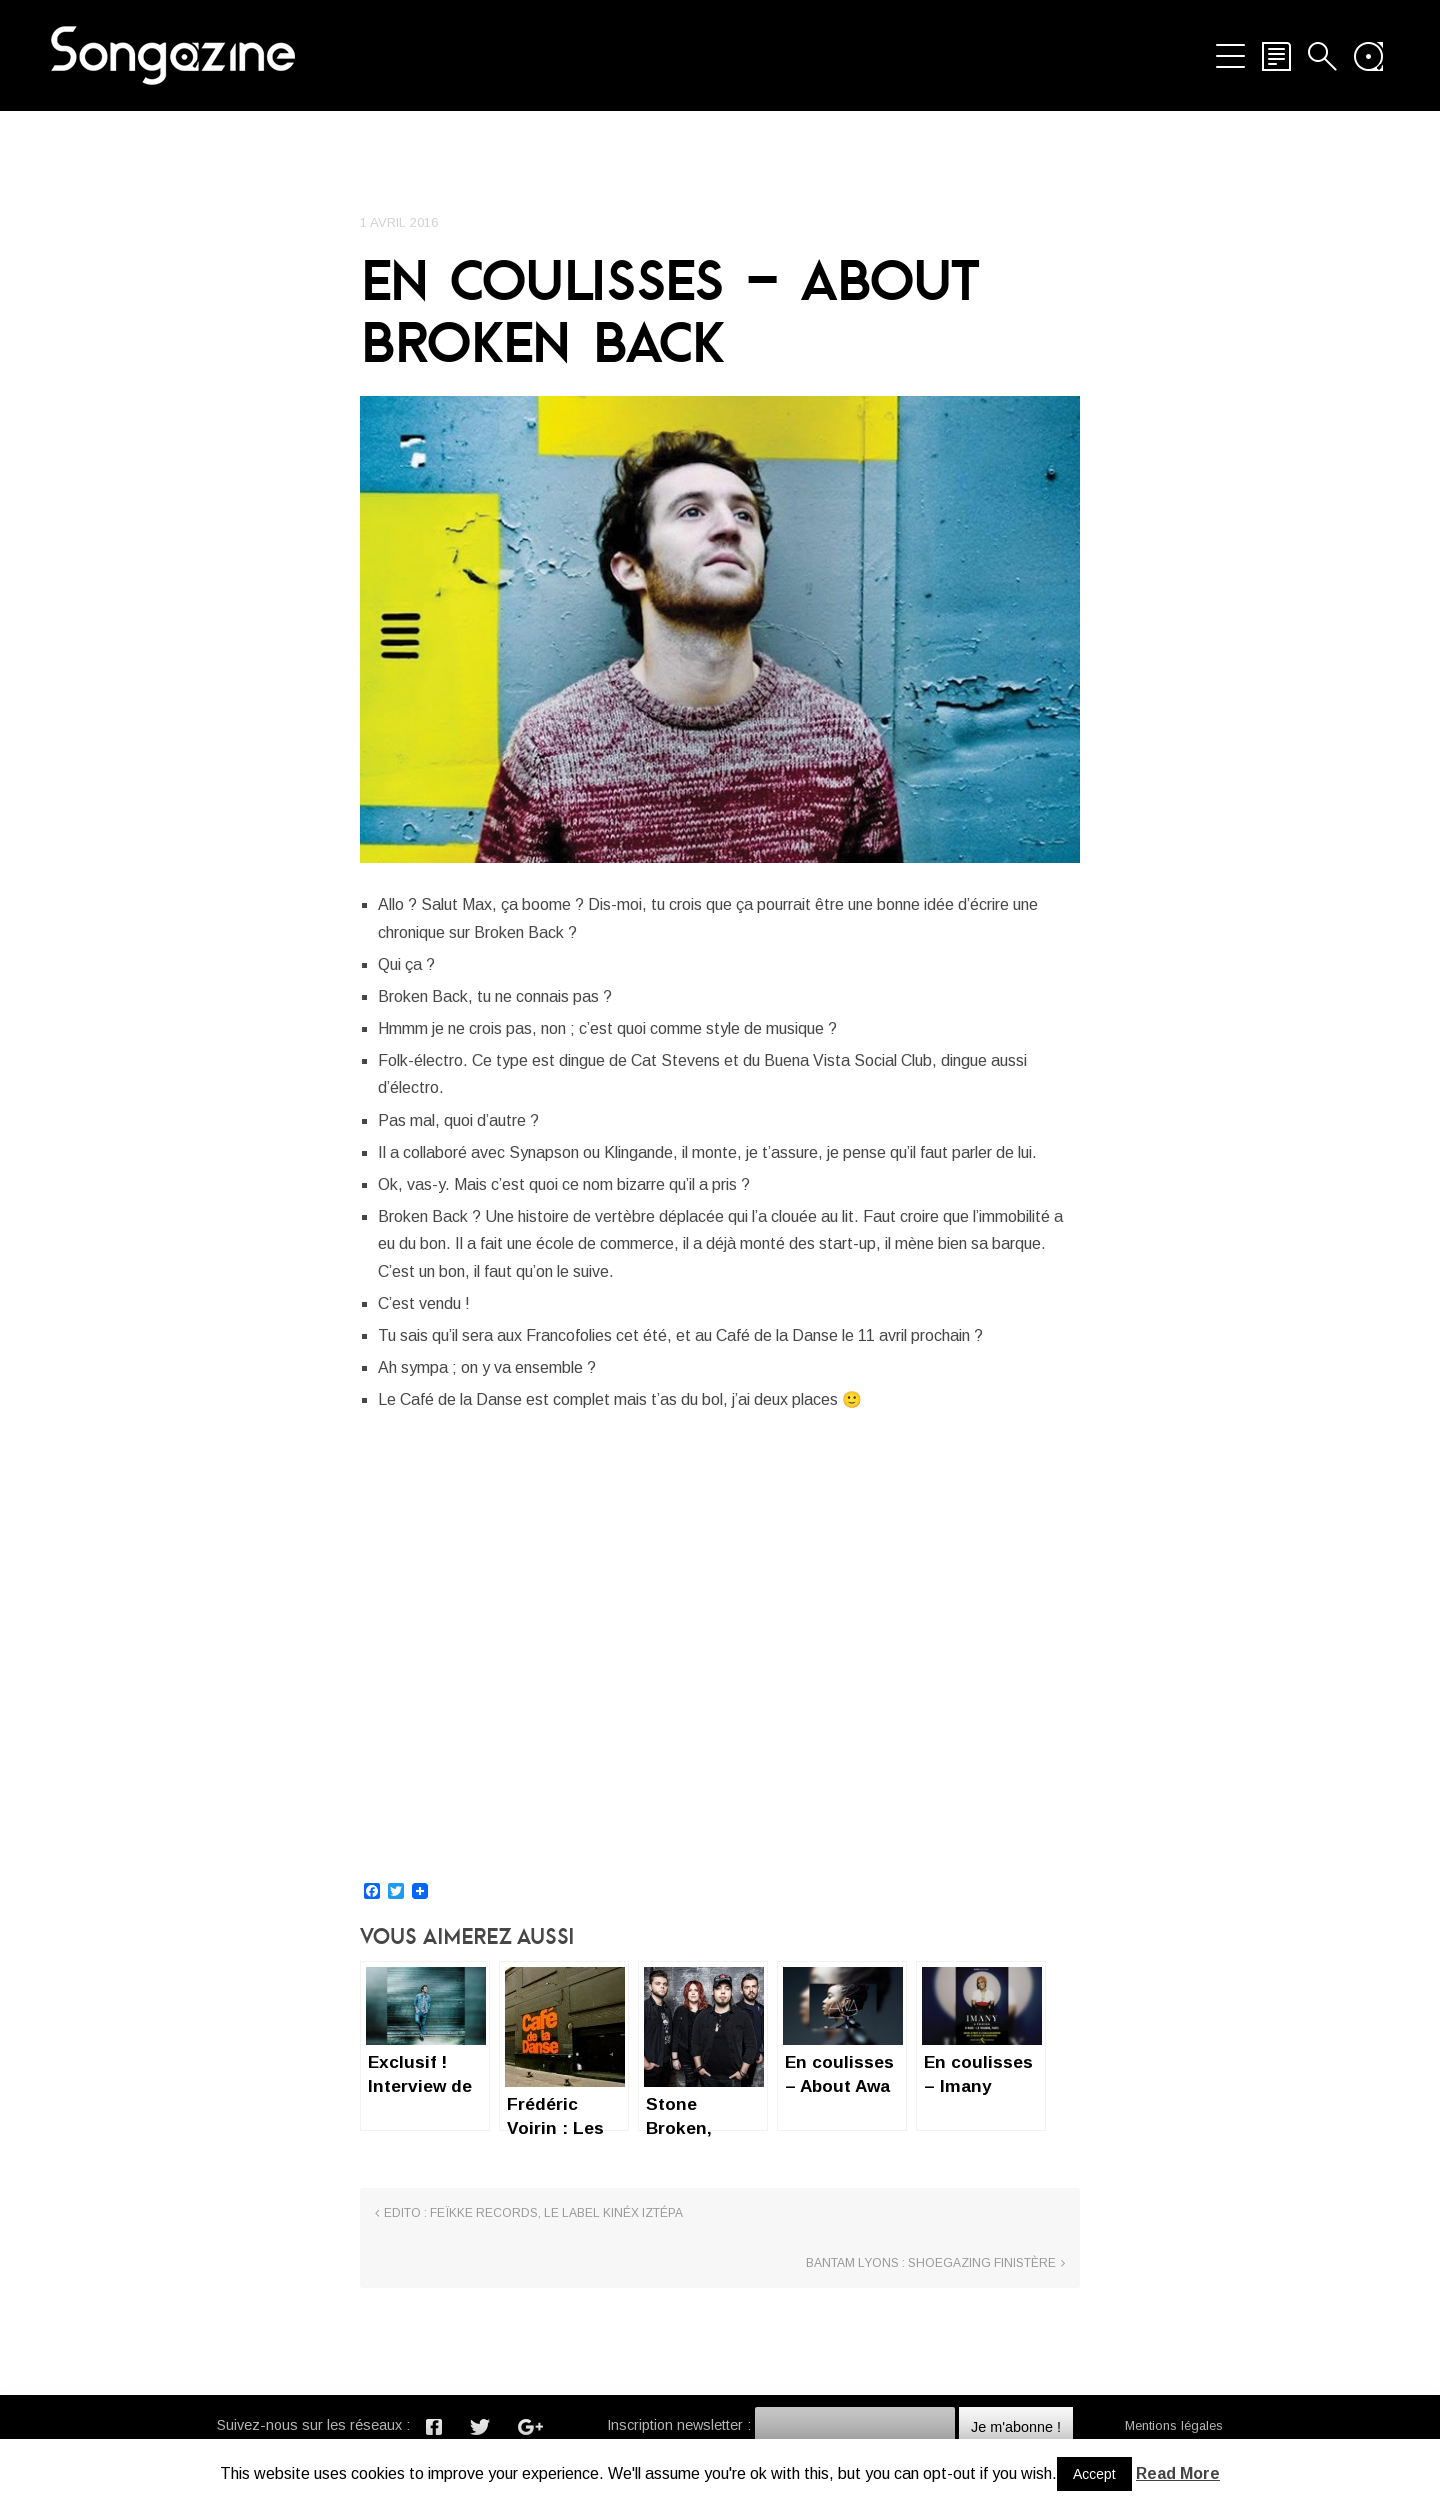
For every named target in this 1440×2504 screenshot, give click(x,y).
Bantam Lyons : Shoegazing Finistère (931, 2308)
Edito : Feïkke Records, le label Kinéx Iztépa (533, 2308)
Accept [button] (1094, 2474)
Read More (1178, 2473)
